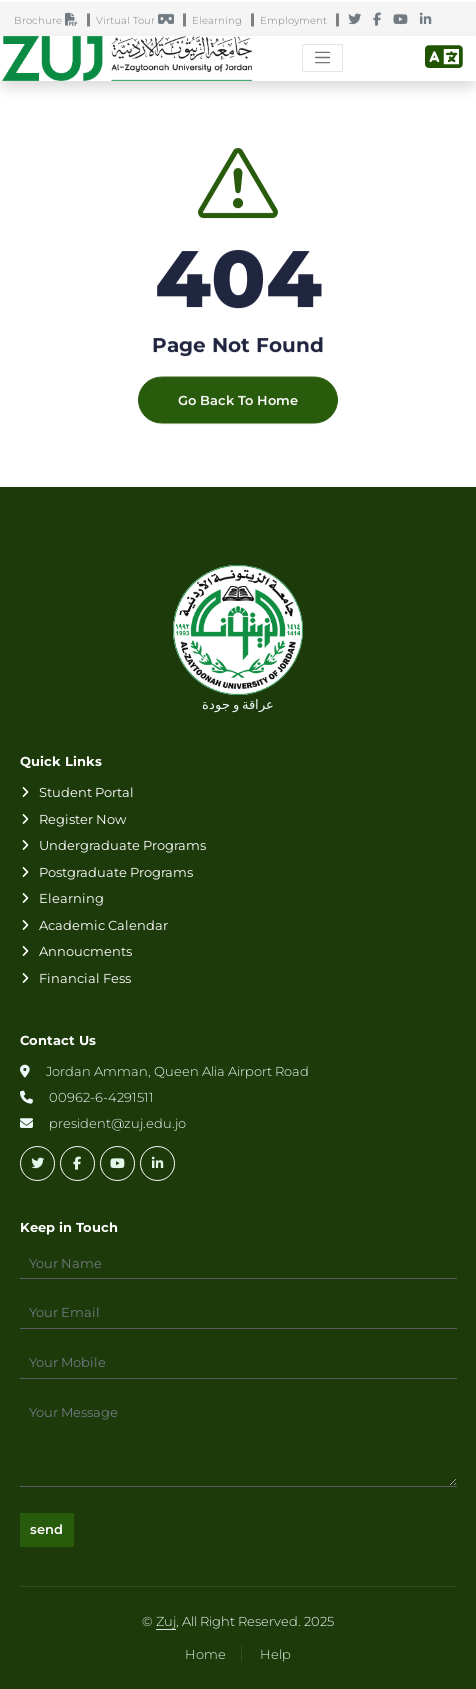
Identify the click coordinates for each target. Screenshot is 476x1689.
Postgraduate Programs (116, 872)
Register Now (82, 819)
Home (205, 1654)
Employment (298, 21)
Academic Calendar (103, 925)
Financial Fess (85, 978)
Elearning (221, 21)
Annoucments (85, 951)
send (46, 1529)
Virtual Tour (139, 21)
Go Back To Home (238, 415)
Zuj (166, 1621)
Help (275, 1654)
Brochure (50, 21)
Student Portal (86, 792)
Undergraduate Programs (122, 845)
